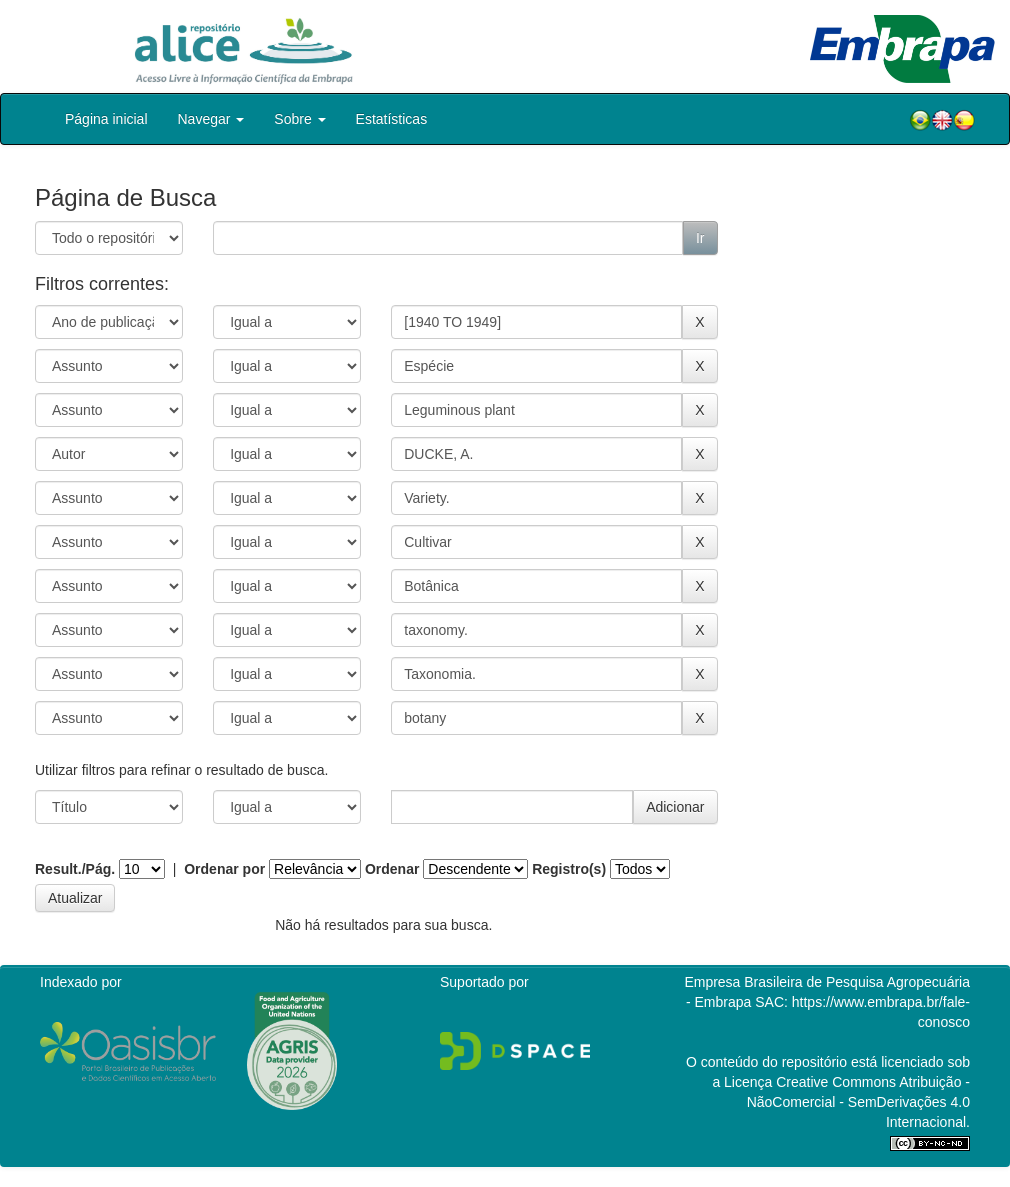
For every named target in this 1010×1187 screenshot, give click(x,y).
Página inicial (106, 119)
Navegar (211, 119)
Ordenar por (224, 869)
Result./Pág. (75, 869)
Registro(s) (569, 869)
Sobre (299, 119)
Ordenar (392, 869)
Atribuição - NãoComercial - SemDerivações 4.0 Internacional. (858, 1102)
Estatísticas (392, 119)
